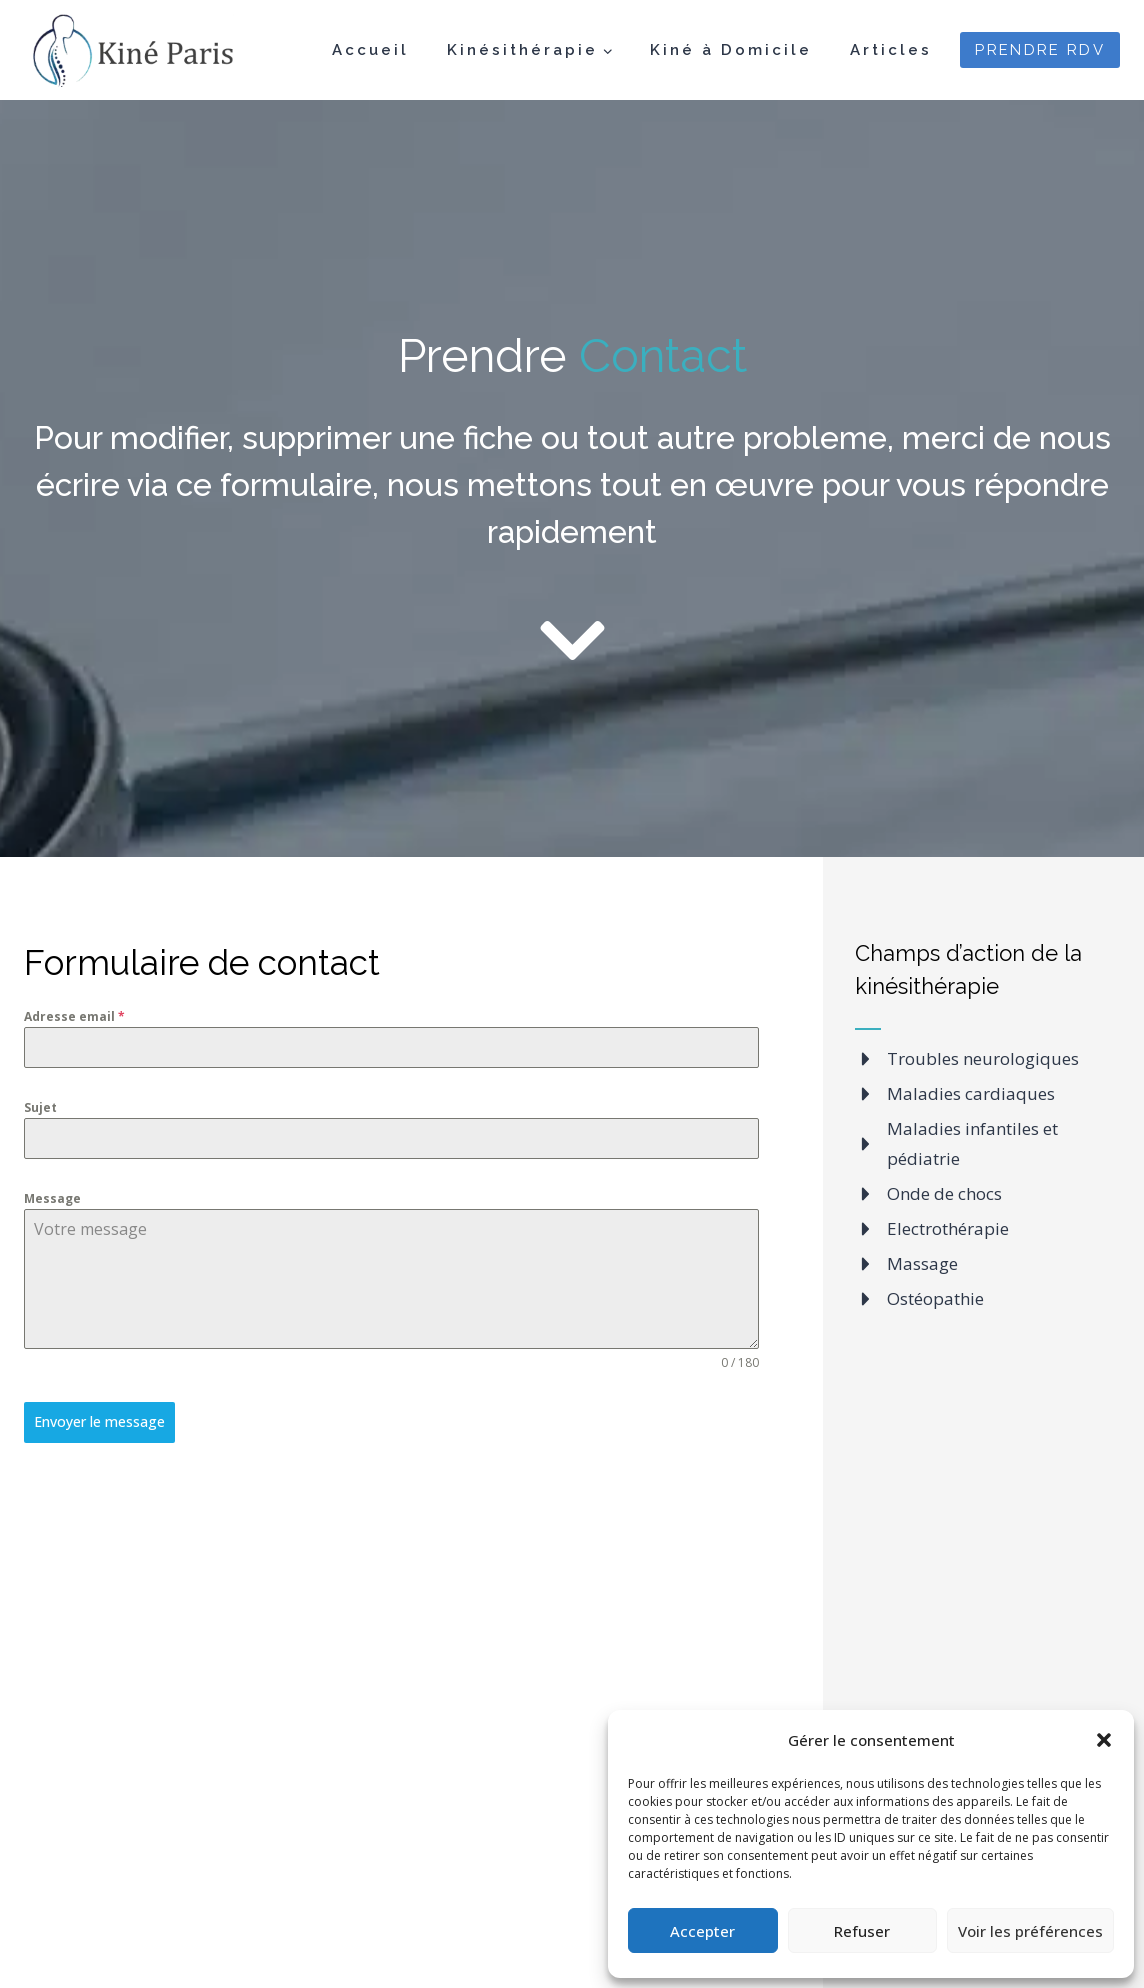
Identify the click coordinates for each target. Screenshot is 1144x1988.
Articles (891, 50)
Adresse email (74, 1016)
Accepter (702, 1931)
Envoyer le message (99, 1421)
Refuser (862, 1931)
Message (52, 1198)
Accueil (370, 50)
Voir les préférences (1030, 1931)
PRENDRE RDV (1040, 50)
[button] (1104, 1740)
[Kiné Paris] (129, 50)
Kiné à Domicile (731, 50)
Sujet (40, 1107)
